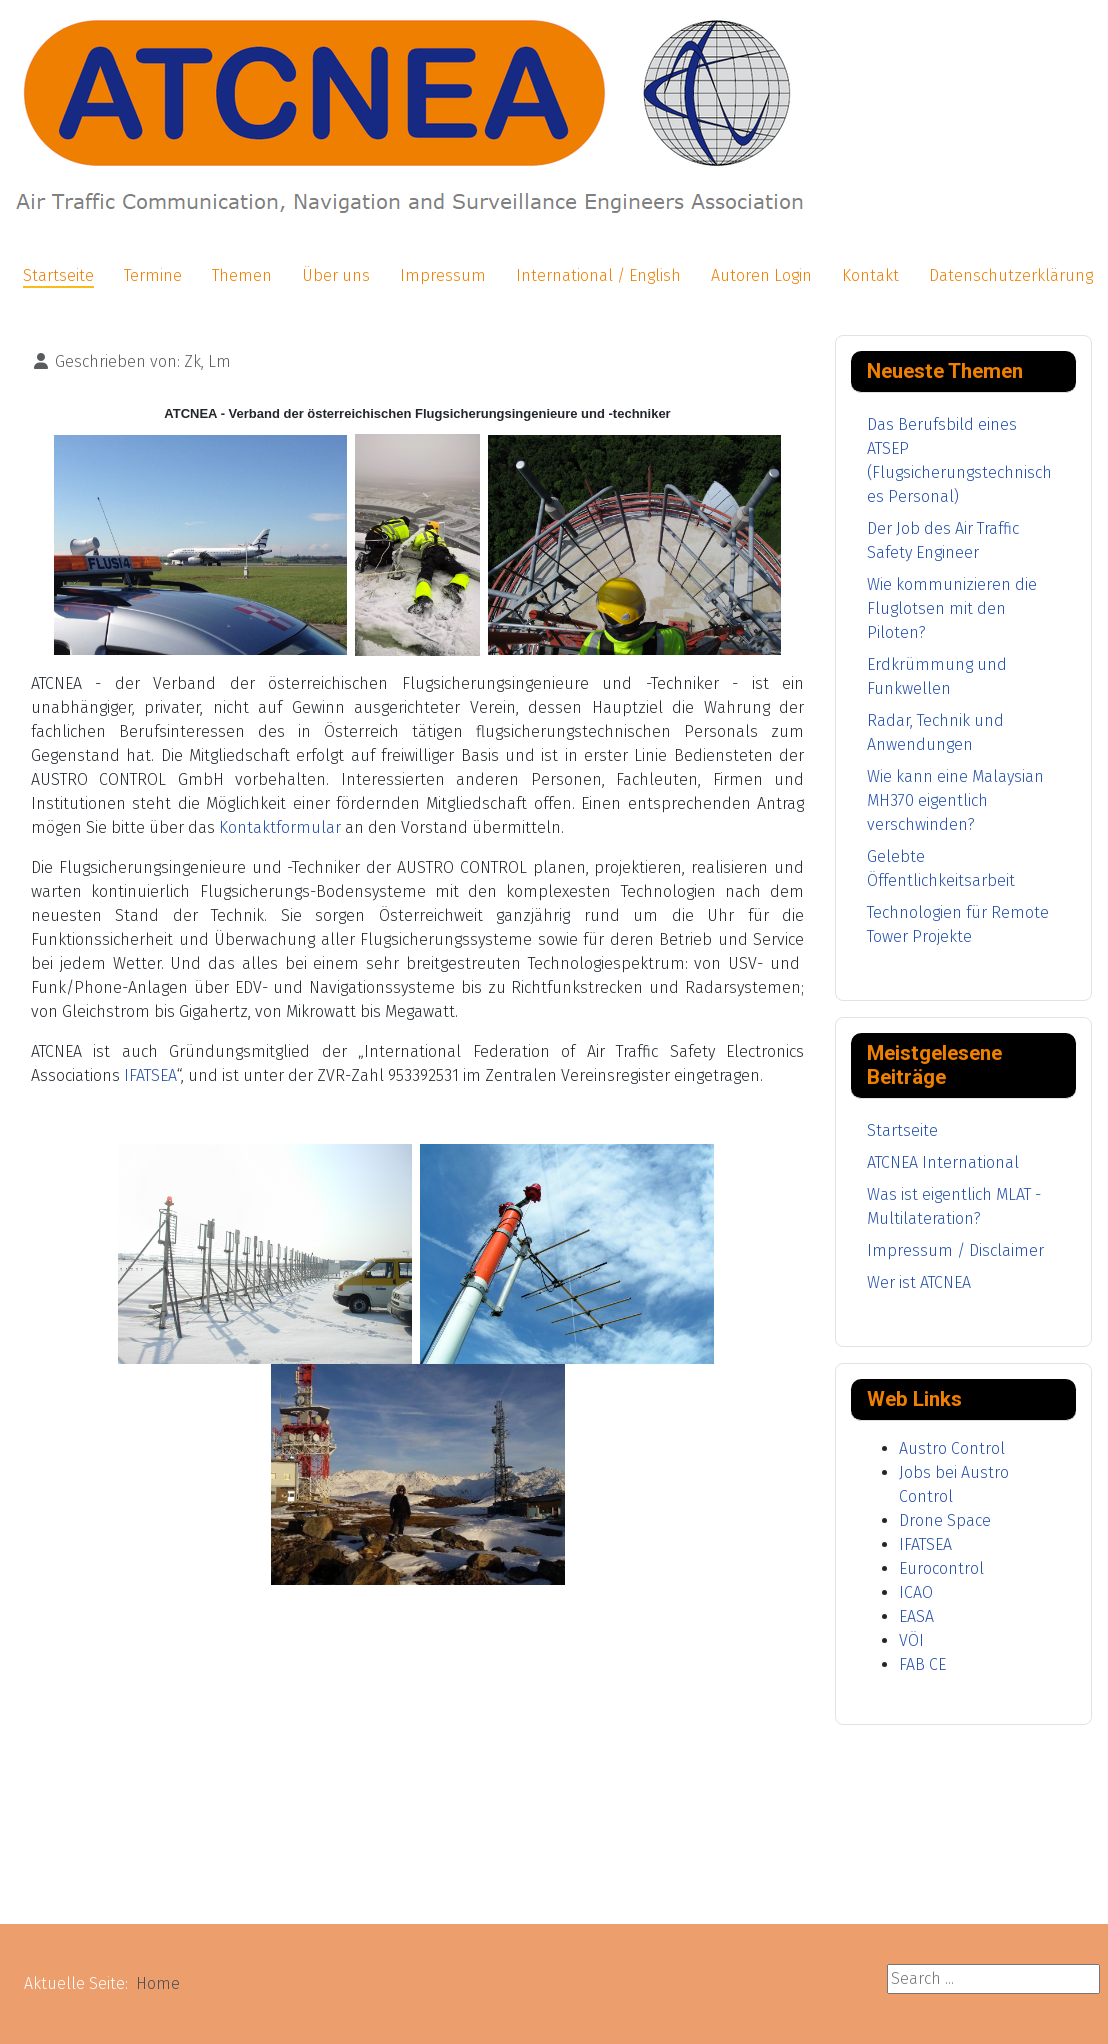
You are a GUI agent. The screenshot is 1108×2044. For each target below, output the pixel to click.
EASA (916, 1616)
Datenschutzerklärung (1011, 275)
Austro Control (952, 1448)
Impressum (443, 275)
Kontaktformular (280, 827)
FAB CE (922, 1664)
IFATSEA (150, 1075)
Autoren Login (761, 275)
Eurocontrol (941, 1568)
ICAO (916, 1592)
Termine (153, 275)
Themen (242, 275)
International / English (598, 275)
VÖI (911, 1640)
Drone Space (945, 1520)
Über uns (336, 275)
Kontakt (870, 275)
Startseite (58, 275)
